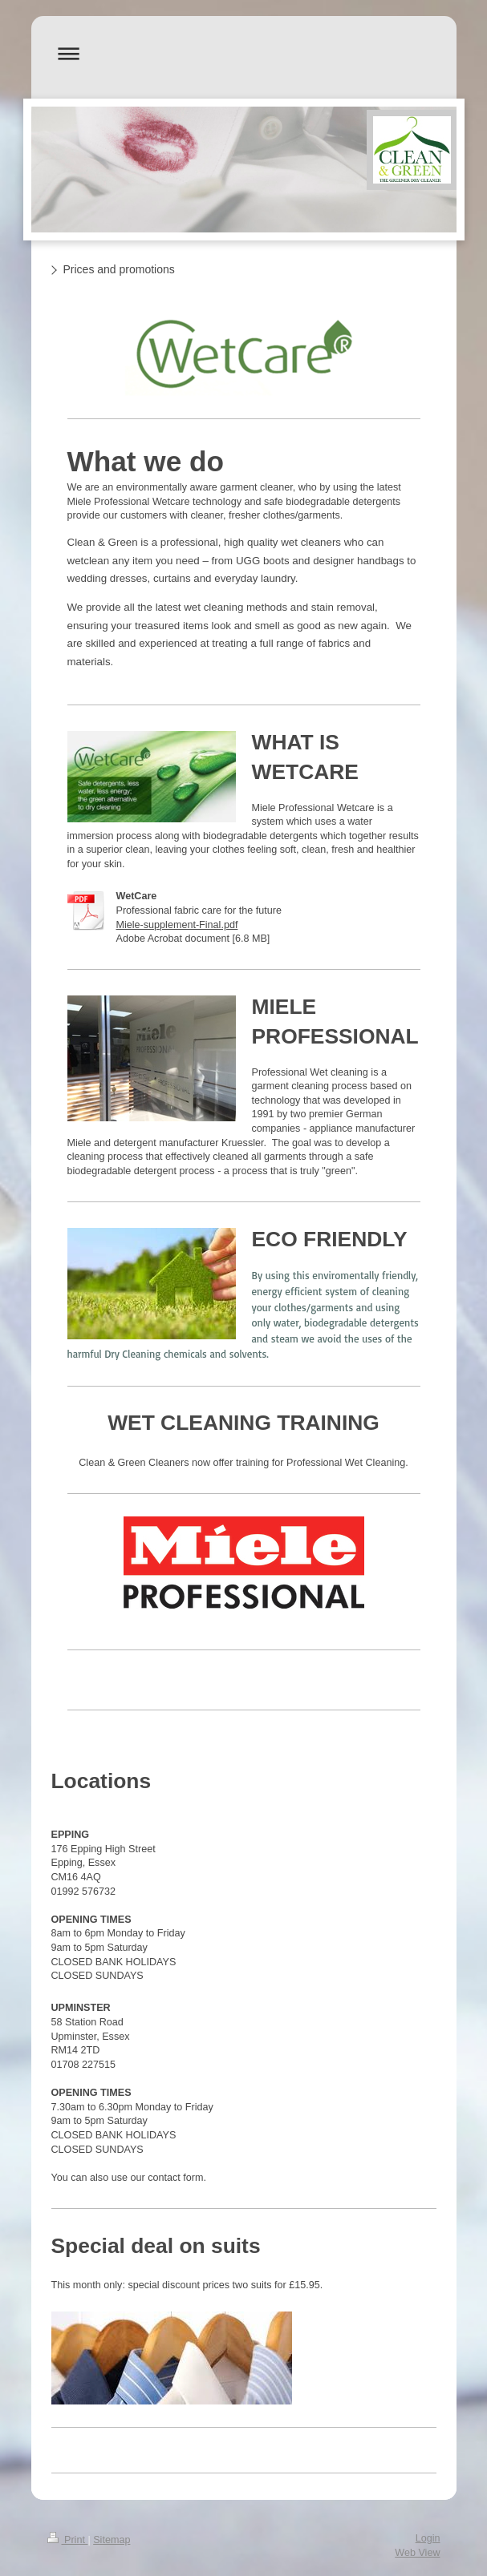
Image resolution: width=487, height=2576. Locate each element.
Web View (417, 2552)
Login (428, 2538)
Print (67, 2540)
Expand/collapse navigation (243, 53)
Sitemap (111, 2540)
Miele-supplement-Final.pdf (177, 925)
